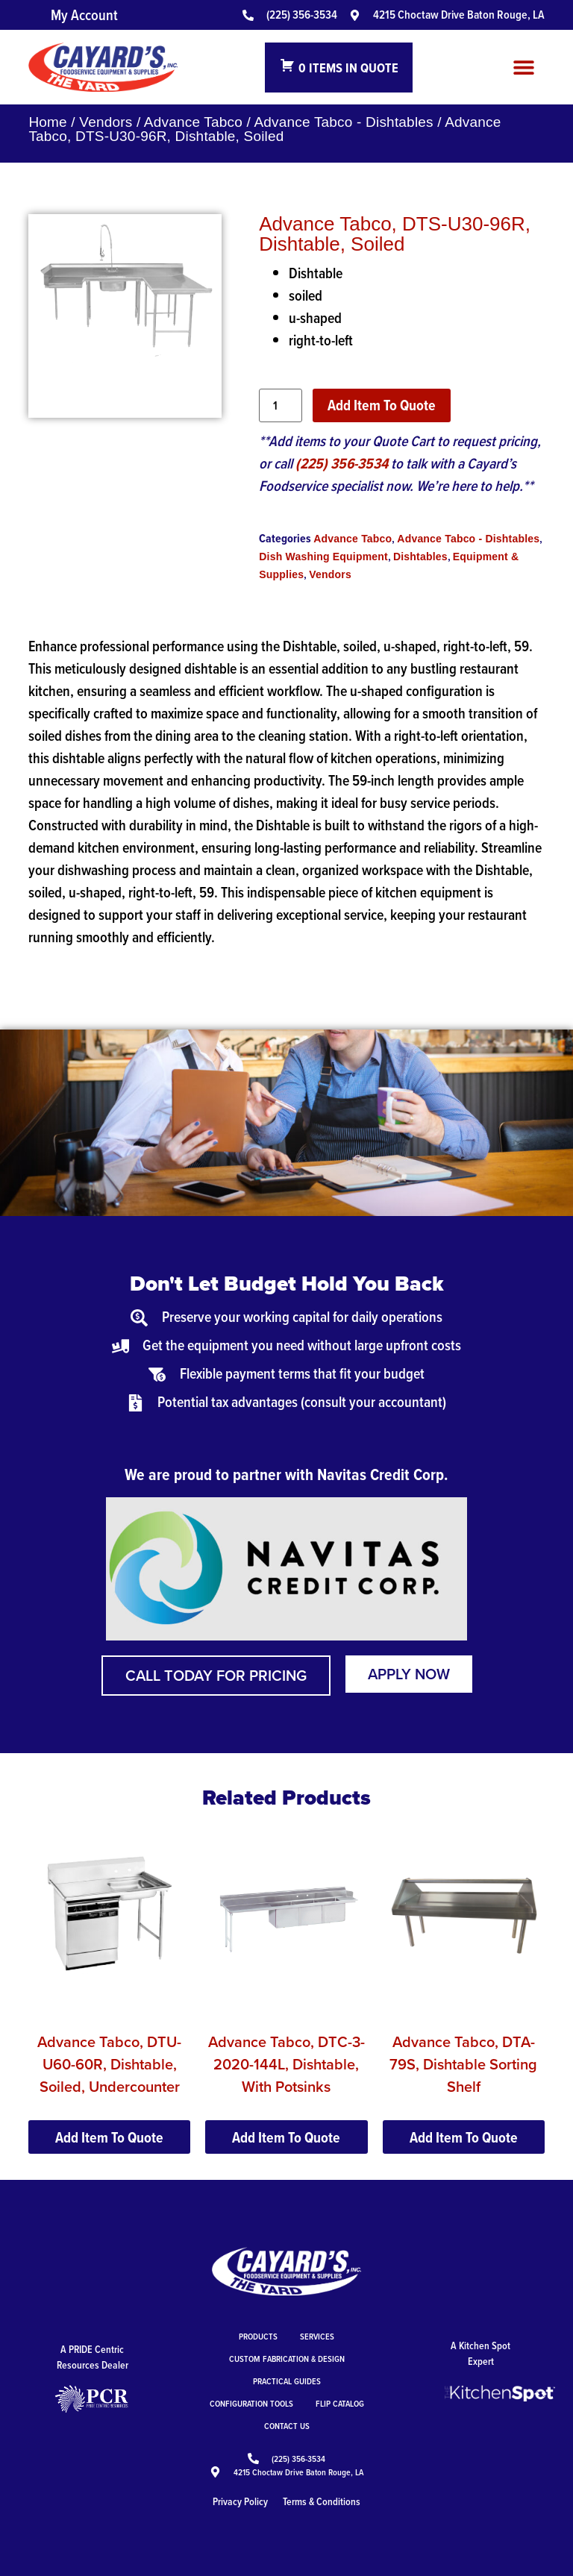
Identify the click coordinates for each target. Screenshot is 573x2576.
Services (317, 2336)
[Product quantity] (280, 405)
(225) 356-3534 (341, 463)
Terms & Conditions (321, 2501)
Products (258, 2336)
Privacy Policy (240, 2501)
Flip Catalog (340, 2403)
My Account (84, 14)
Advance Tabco (193, 122)
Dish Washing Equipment (323, 556)
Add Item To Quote (382, 405)
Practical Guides (287, 2381)
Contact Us (287, 2425)
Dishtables (420, 556)
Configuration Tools (251, 2403)
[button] (524, 67)
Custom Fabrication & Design (287, 2358)
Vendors (105, 122)
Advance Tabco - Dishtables (343, 122)
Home (47, 122)
